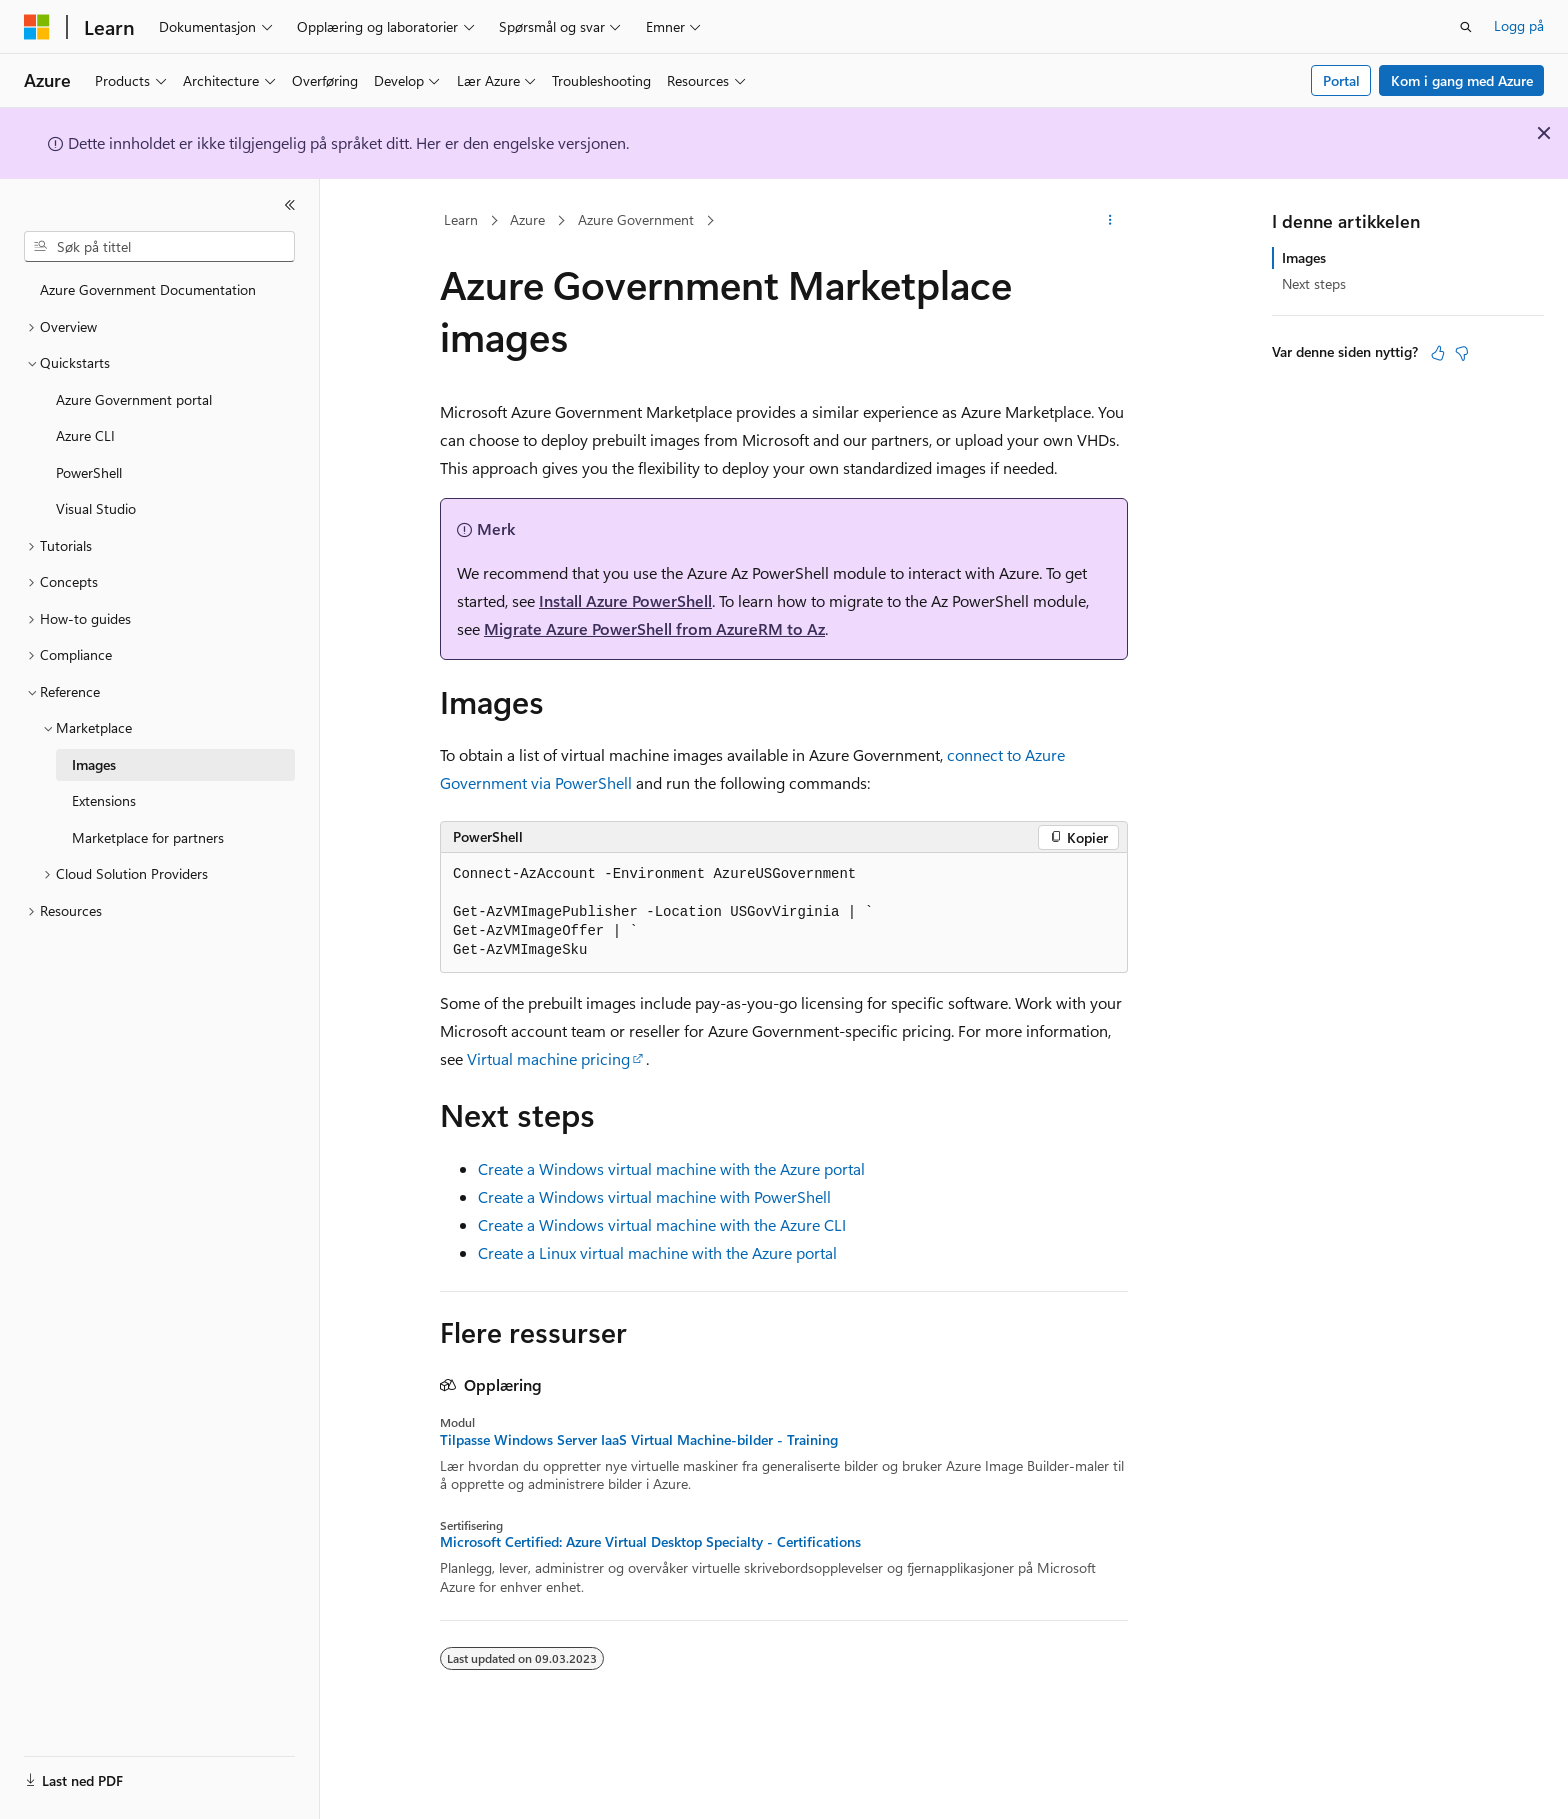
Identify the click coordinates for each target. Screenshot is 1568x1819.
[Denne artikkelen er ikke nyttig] (1462, 353)
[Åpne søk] (1466, 27)
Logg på (1519, 25)
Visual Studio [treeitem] (96, 508)
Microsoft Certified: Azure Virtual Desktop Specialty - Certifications (650, 1542)
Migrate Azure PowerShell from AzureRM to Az (654, 628)
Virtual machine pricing (548, 1058)
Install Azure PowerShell (625, 600)
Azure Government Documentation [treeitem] (148, 289)
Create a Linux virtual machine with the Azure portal (657, 1252)
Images (1304, 257)
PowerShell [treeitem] (89, 472)
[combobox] (159, 247)
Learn (461, 219)
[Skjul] (290, 205)
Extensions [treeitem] (104, 800)
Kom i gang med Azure (1462, 80)
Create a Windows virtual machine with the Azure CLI (662, 1224)
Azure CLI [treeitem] (85, 435)
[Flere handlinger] (1110, 221)
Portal (1341, 80)
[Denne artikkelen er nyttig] (1438, 353)
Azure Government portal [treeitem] (134, 399)
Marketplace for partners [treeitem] (148, 837)
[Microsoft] (37, 27)
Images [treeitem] (94, 764)
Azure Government (636, 219)
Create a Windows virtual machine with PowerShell (654, 1196)
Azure (527, 219)
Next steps (1314, 283)
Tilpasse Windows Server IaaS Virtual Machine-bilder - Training (639, 1440)
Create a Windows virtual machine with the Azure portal (671, 1168)
